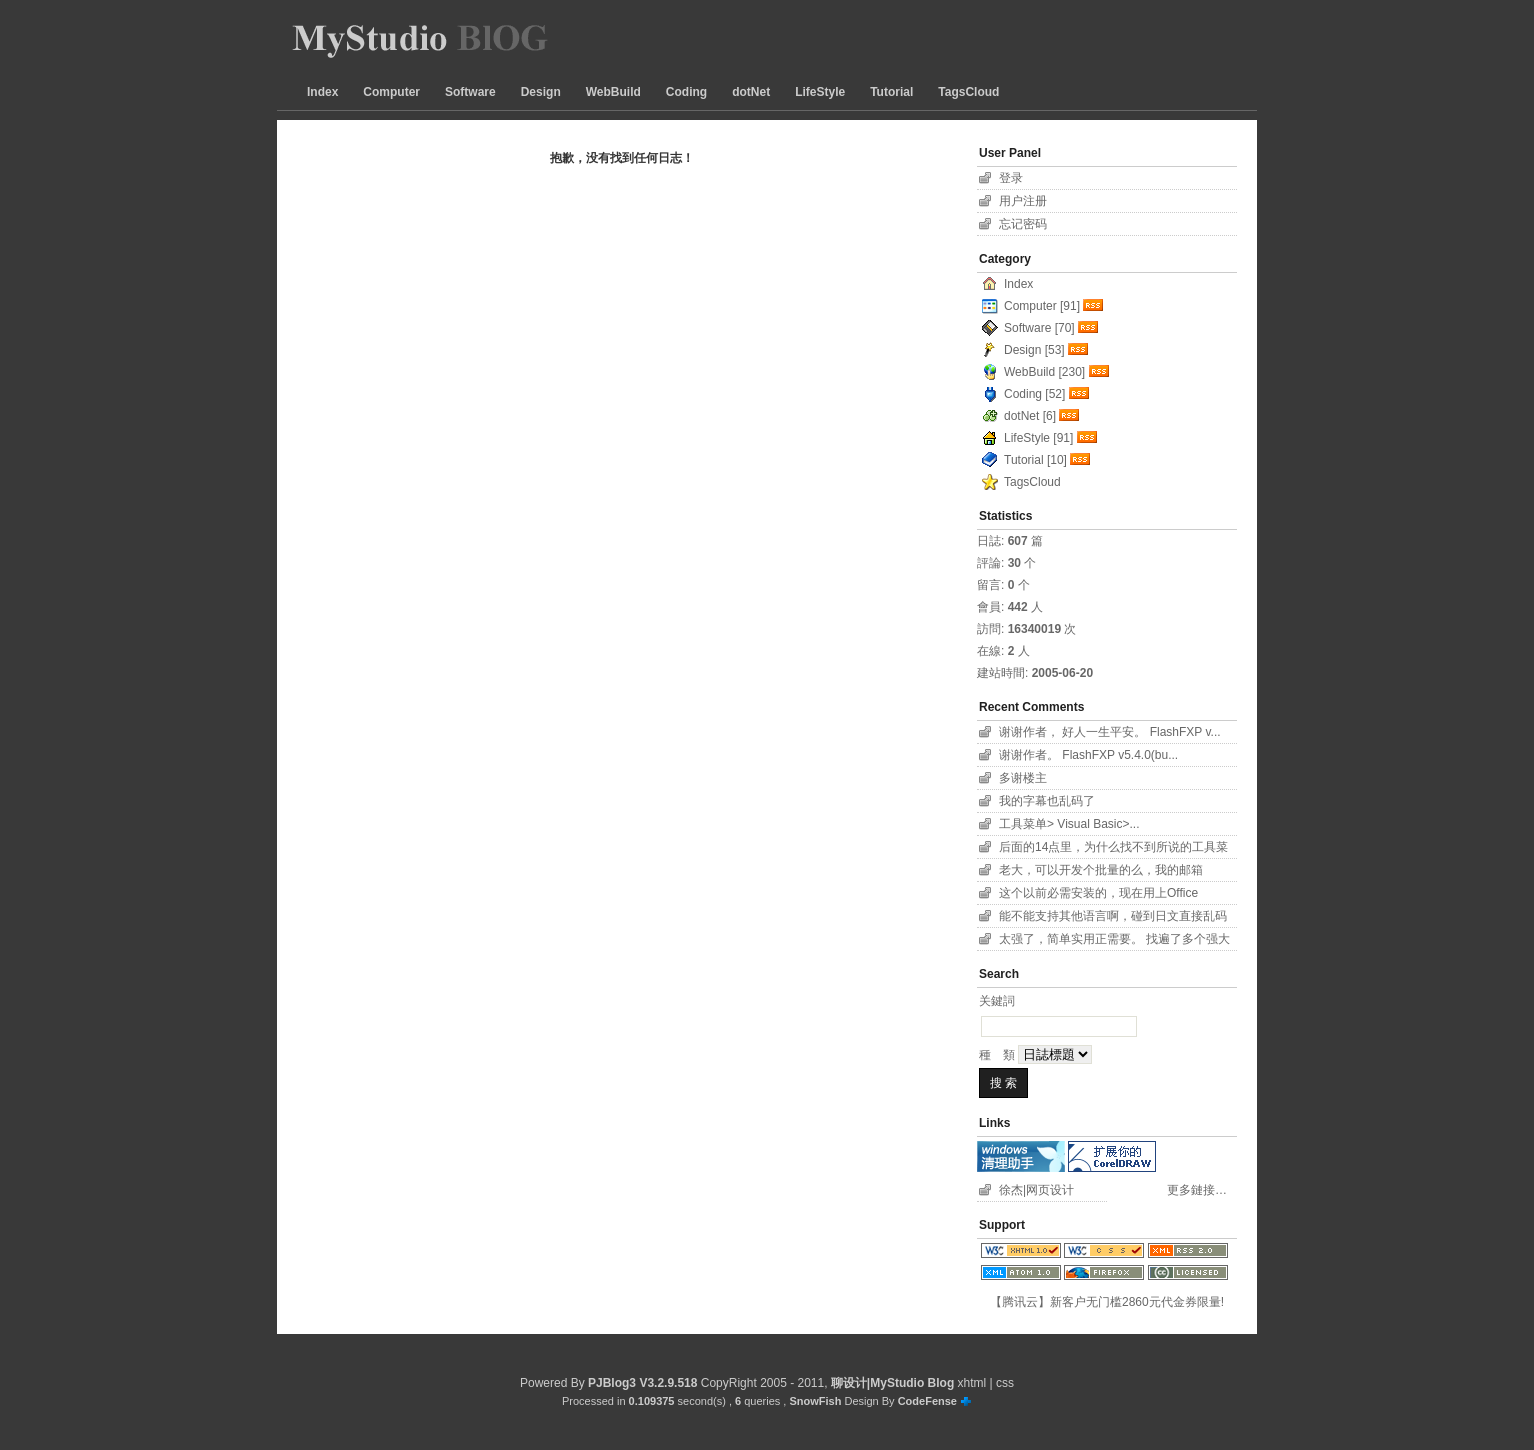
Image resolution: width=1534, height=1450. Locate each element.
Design (541, 92)
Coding (686, 92)
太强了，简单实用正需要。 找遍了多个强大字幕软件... (1114, 941)
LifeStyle (820, 92)
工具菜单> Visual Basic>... (1069, 824)
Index (322, 92)
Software (470, 92)
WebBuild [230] (1044, 372)
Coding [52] (1034, 394)
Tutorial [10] (1035, 460)
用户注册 (1023, 201)
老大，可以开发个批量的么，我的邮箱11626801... (1101, 872)
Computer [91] (1042, 306)
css (1005, 1383)
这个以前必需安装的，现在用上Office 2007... (1098, 895)
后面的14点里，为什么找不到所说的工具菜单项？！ (1113, 849)
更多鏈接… (1197, 1190)
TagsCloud (968, 92)
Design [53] (1034, 350)
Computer (391, 92)
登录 (1011, 178)
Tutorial (891, 92)
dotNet (751, 92)
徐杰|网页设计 (1036, 1190)
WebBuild (613, 92)
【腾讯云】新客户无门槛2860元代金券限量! (1107, 1302)
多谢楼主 (1023, 778)
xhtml (972, 1383)
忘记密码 (1023, 224)
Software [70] (1039, 328)
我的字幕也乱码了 (1047, 801)
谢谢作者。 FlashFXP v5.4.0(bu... (1088, 755)
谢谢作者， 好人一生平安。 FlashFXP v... (1110, 732)
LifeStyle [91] (1038, 438)
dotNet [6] (1030, 416)
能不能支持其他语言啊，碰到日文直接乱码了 (1113, 918)
